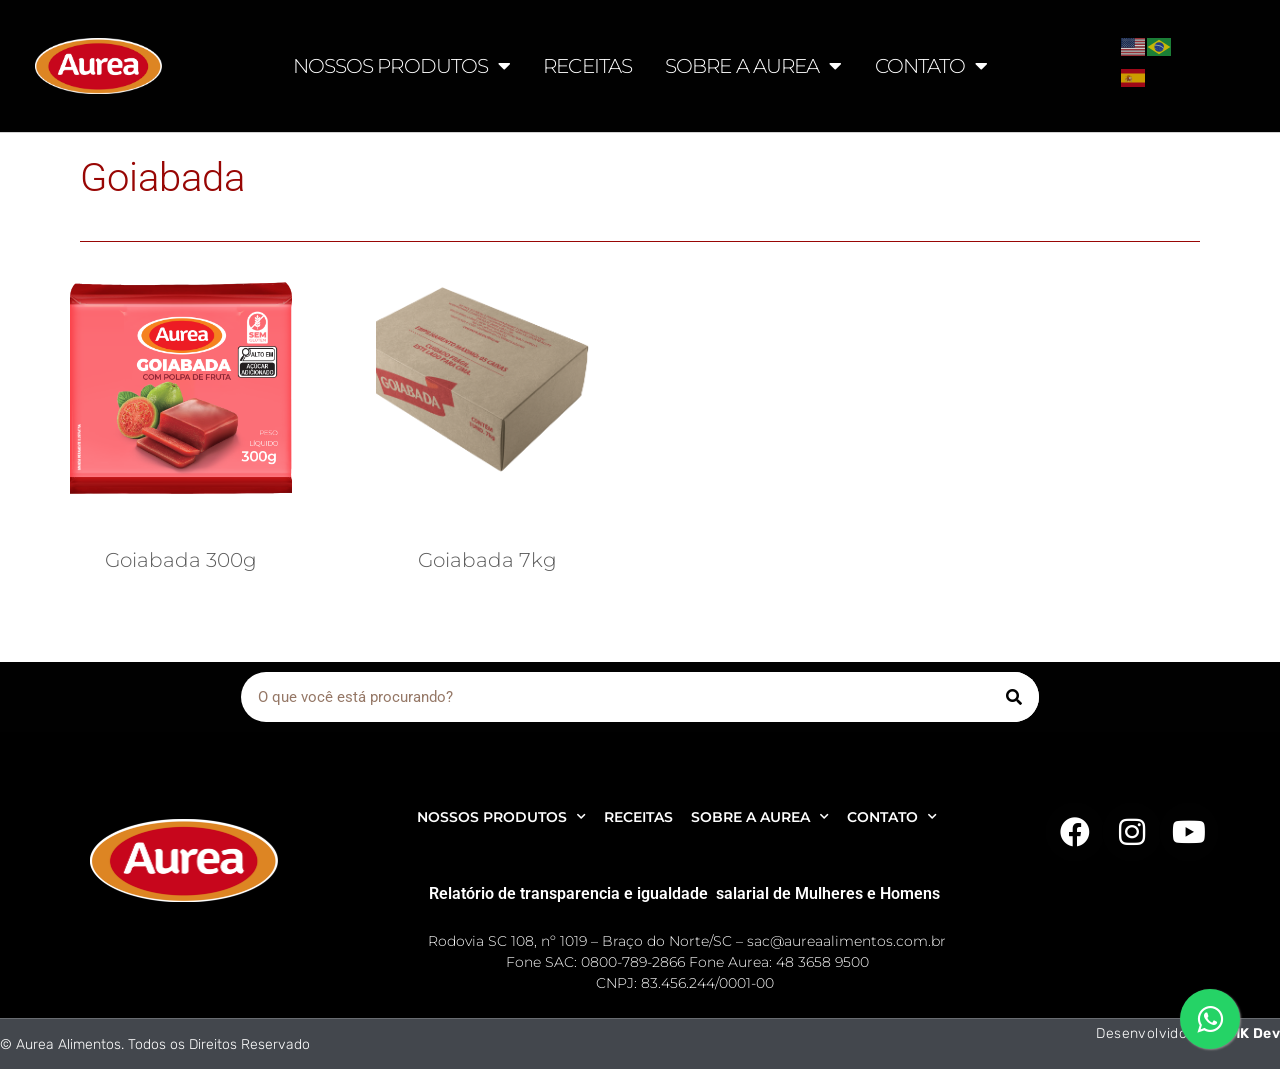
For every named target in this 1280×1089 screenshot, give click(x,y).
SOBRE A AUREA (753, 66)
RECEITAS (587, 66)
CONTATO (931, 66)
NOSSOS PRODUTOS (402, 66)
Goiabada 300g (181, 560)
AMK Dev (1249, 1033)
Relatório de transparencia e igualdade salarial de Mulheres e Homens (684, 893)
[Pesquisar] (1014, 697)
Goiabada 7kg (487, 560)
